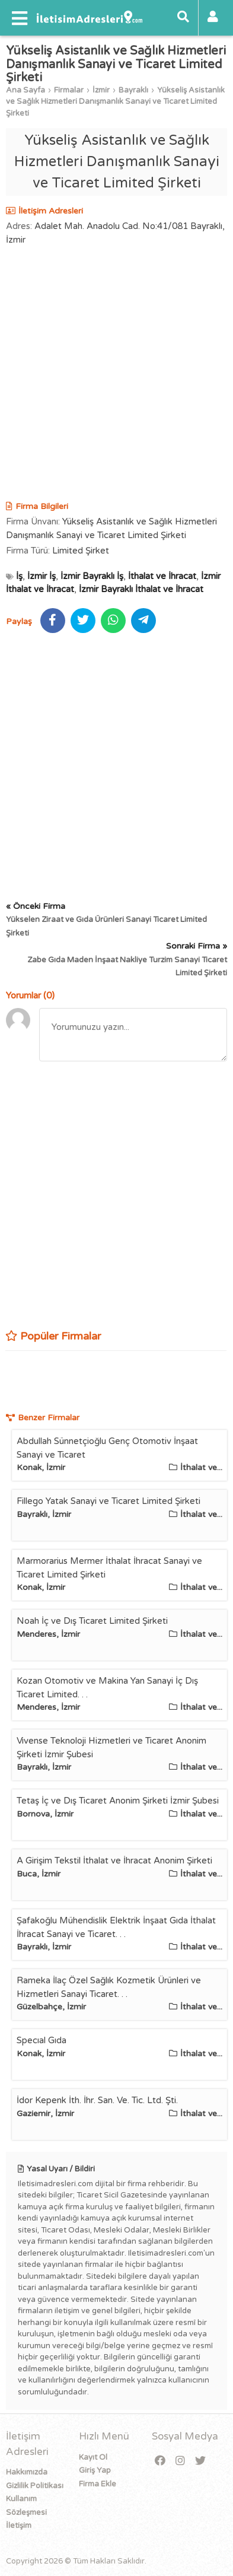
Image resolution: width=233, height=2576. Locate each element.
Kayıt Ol (93, 2457)
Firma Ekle (97, 2484)
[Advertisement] (116, 374)
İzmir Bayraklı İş (91, 576)
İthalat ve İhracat (162, 576)
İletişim (18, 2525)
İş (19, 576)
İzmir (101, 90)
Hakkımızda (26, 2472)
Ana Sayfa (25, 90)
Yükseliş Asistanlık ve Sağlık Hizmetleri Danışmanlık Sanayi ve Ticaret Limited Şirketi (115, 101)
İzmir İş (41, 576)
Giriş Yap (95, 2470)
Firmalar (69, 90)
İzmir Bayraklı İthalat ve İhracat (141, 589)
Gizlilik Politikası (34, 2486)
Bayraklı (133, 90)
